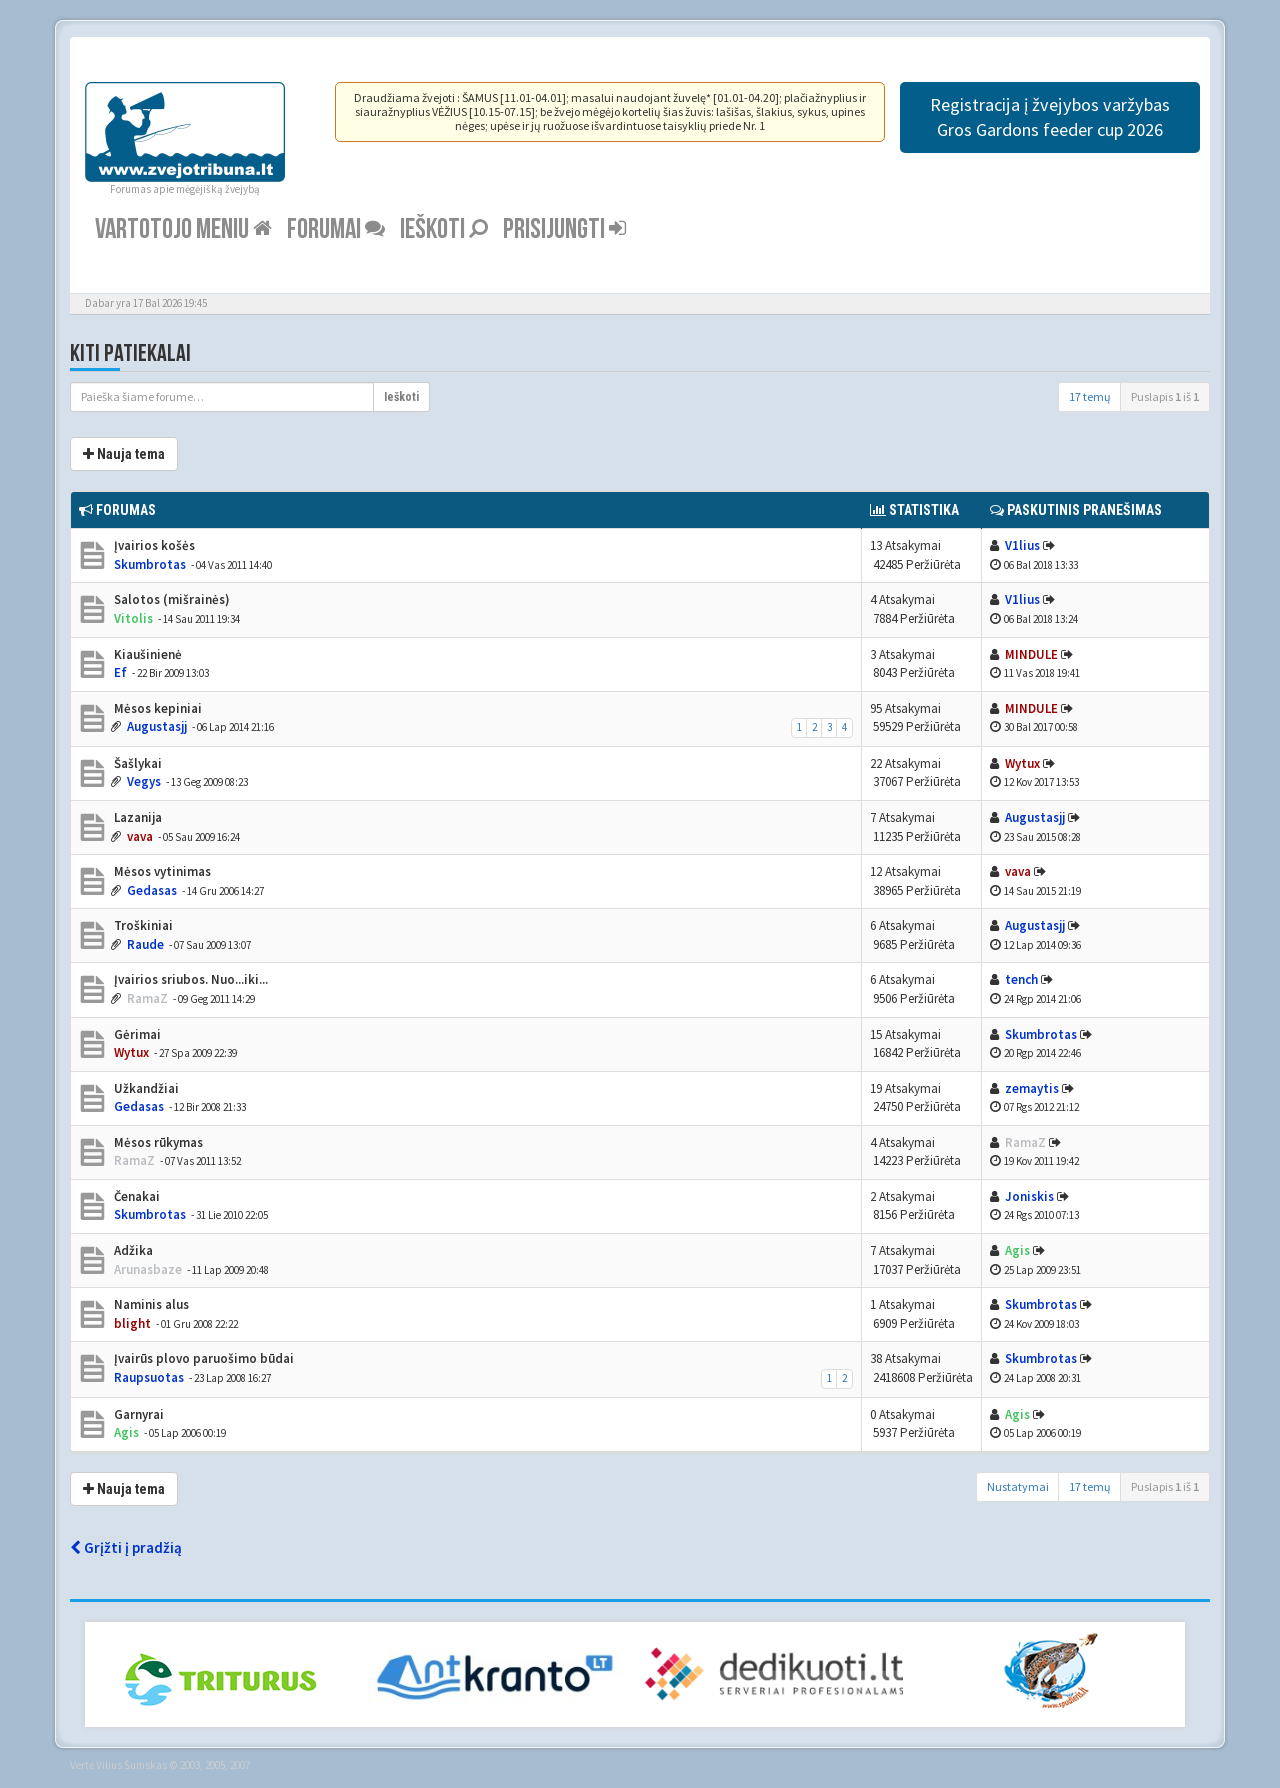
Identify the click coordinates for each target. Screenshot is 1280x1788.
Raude (145, 944)
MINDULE (1031, 654)
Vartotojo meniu (183, 229)
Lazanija (136, 817)
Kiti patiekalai (130, 353)
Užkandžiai (145, 1088)
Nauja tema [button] (124, 454)
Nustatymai (1018, 1486)
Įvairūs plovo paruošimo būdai (202, 1358)
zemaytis (1032, 1088)
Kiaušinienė (146, 654)
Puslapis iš (1165, 396)
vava (140, 836)
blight (132, 1323)
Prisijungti (564, 229)
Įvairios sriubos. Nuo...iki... (189, 979)
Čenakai (135, 1196)
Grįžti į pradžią (126, 1547)
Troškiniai (142, 925)
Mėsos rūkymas (157, 1142)
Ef (120, 672)
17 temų (1090, 396)
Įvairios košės (153, 545)
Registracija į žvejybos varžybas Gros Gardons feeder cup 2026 (1050, 117)
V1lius (1022, 545)
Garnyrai (137, 1414)
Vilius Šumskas (131, 1765)
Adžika (132, 1250)
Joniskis (1029, 1196)
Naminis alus (150, 1304)
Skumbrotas (150, 564)
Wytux (1022, 763)
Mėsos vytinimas (161, 871)
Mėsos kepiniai (156, 708)
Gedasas (152, 890)
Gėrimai (136, 1034)
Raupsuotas (149, 1377)
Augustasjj (157, 726)
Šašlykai (136, 763)
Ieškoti (444, 229)
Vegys (144, 781)
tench (1021, 979)
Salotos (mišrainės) (170, 599)
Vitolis (133, 618)
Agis (1017, 1250)
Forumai (336, 229)
